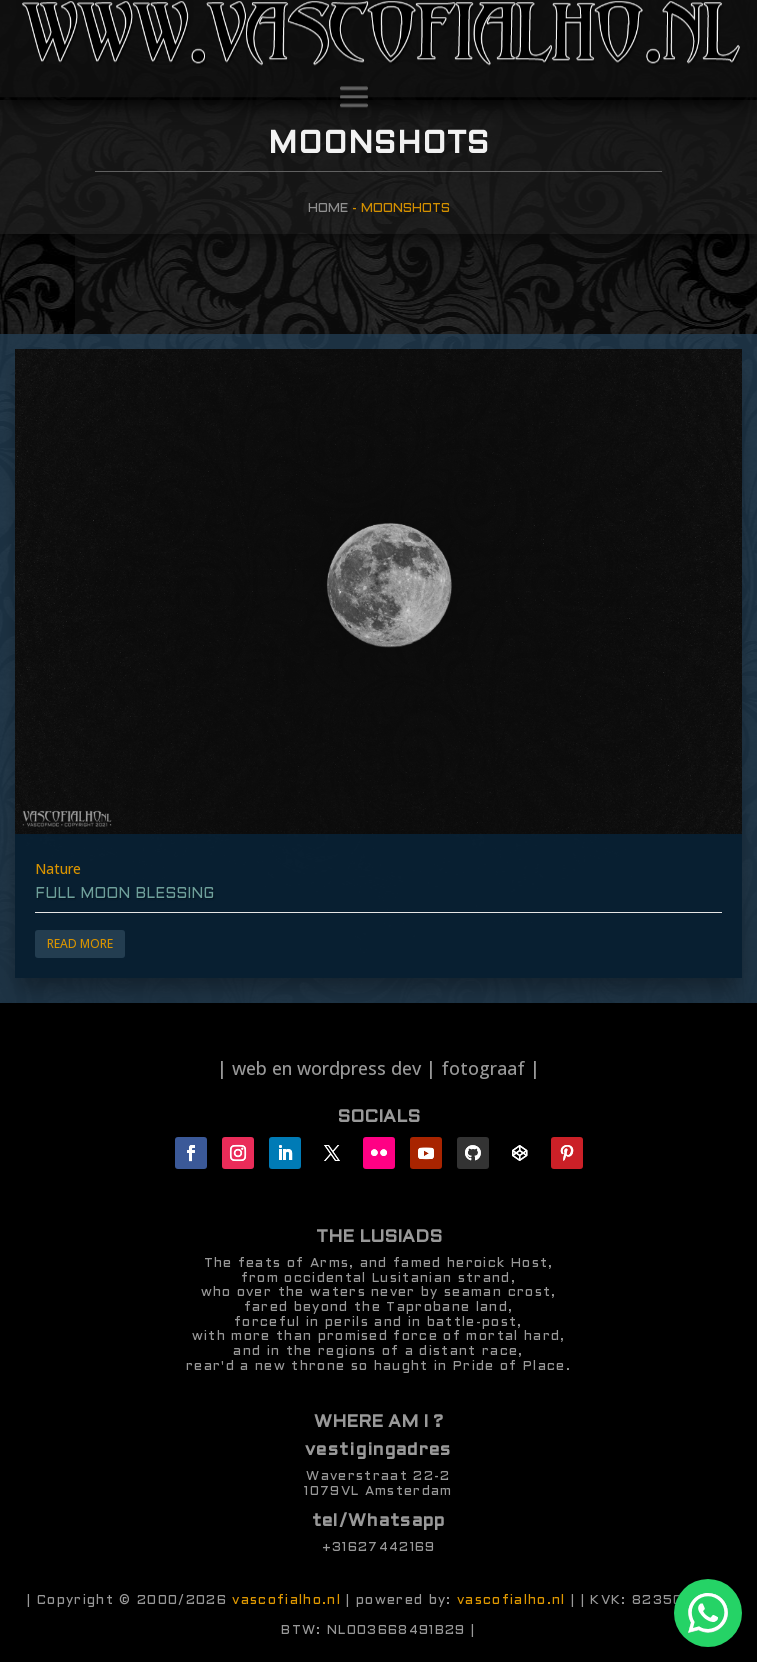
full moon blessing (124, 894)
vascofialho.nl (286, 1600)
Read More (80, 943)
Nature (58, 868)
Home (328, 208)
